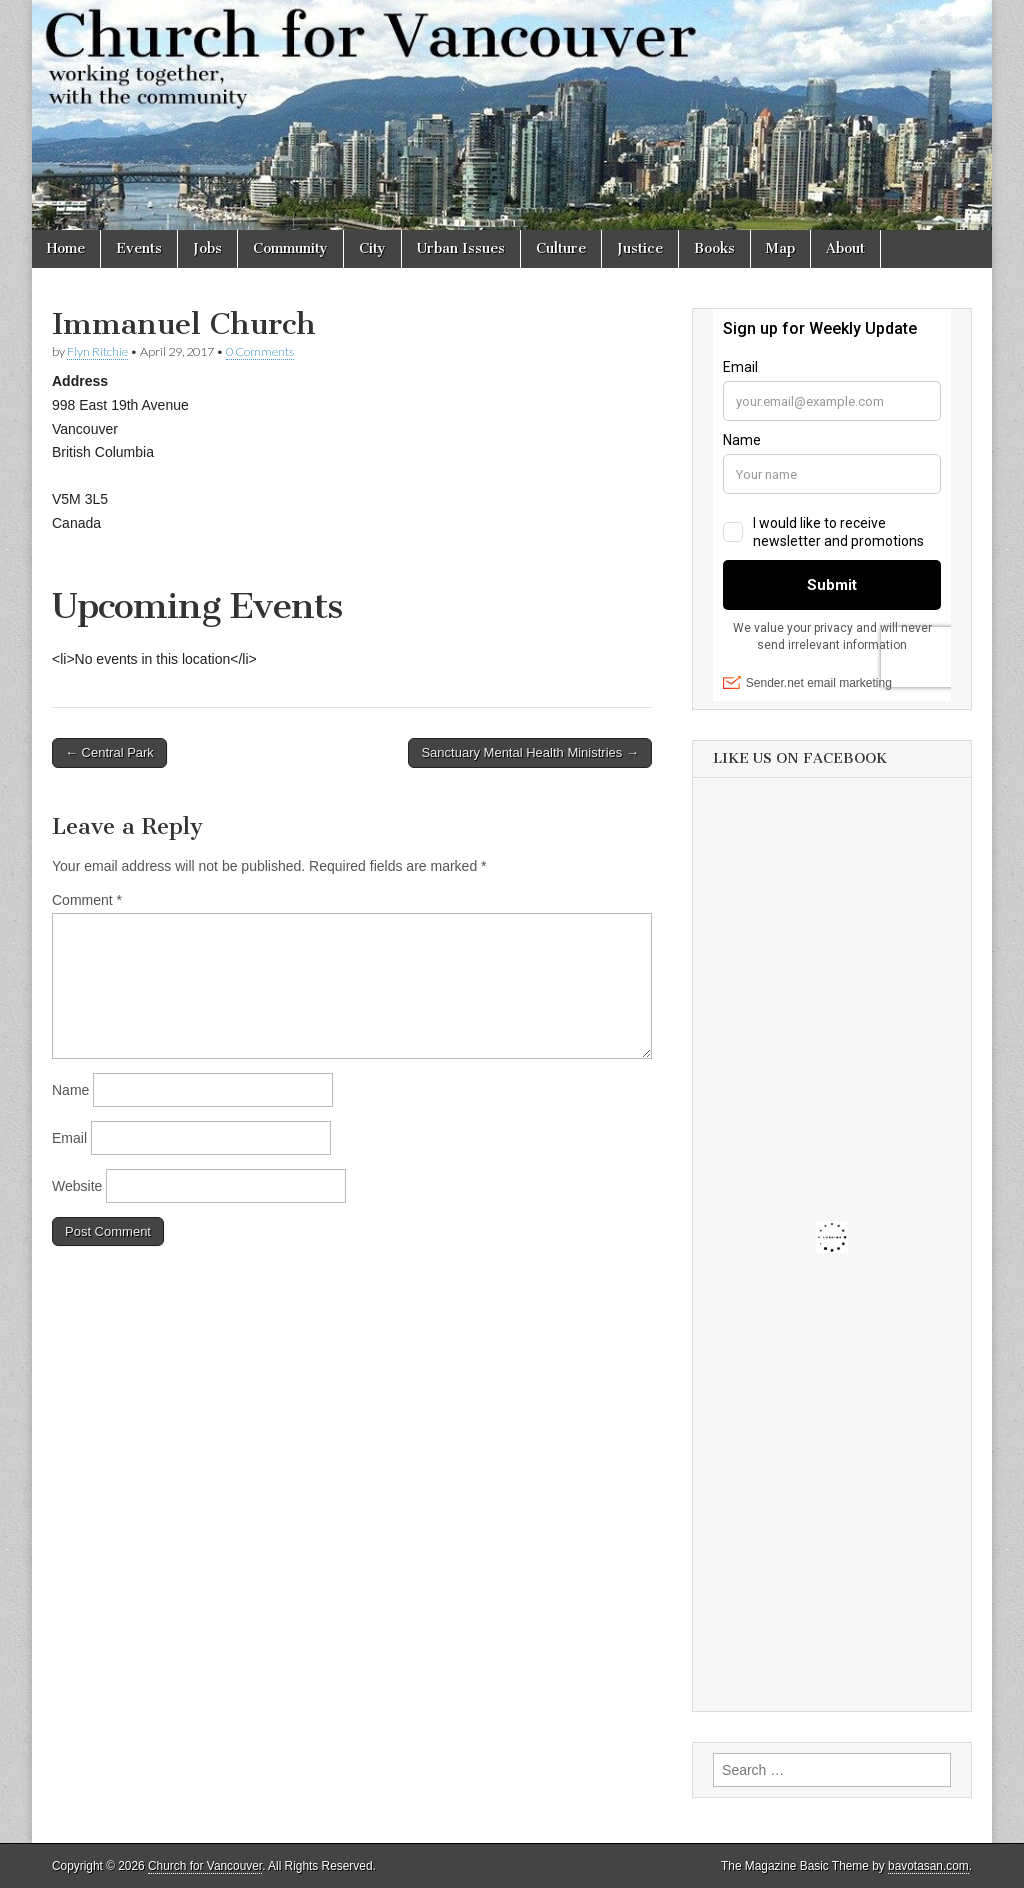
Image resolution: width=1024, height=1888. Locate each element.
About (845, 248)
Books (714, 248)
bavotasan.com (928, 1866)
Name (70, 1090)
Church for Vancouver (205, 1866)
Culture (561, 248)
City (372, 248)
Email (69, 1138)
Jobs (207, 248)
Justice (640, 248)
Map (780, 248)
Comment (87, 900)
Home (66, 248)
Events (139, 248)
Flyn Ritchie (97, 351)
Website (77, 1186)
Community (290, 248)
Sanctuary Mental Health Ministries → (529, 752)
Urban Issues (461, 248)
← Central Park (109, 752)
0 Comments (260, 351)
